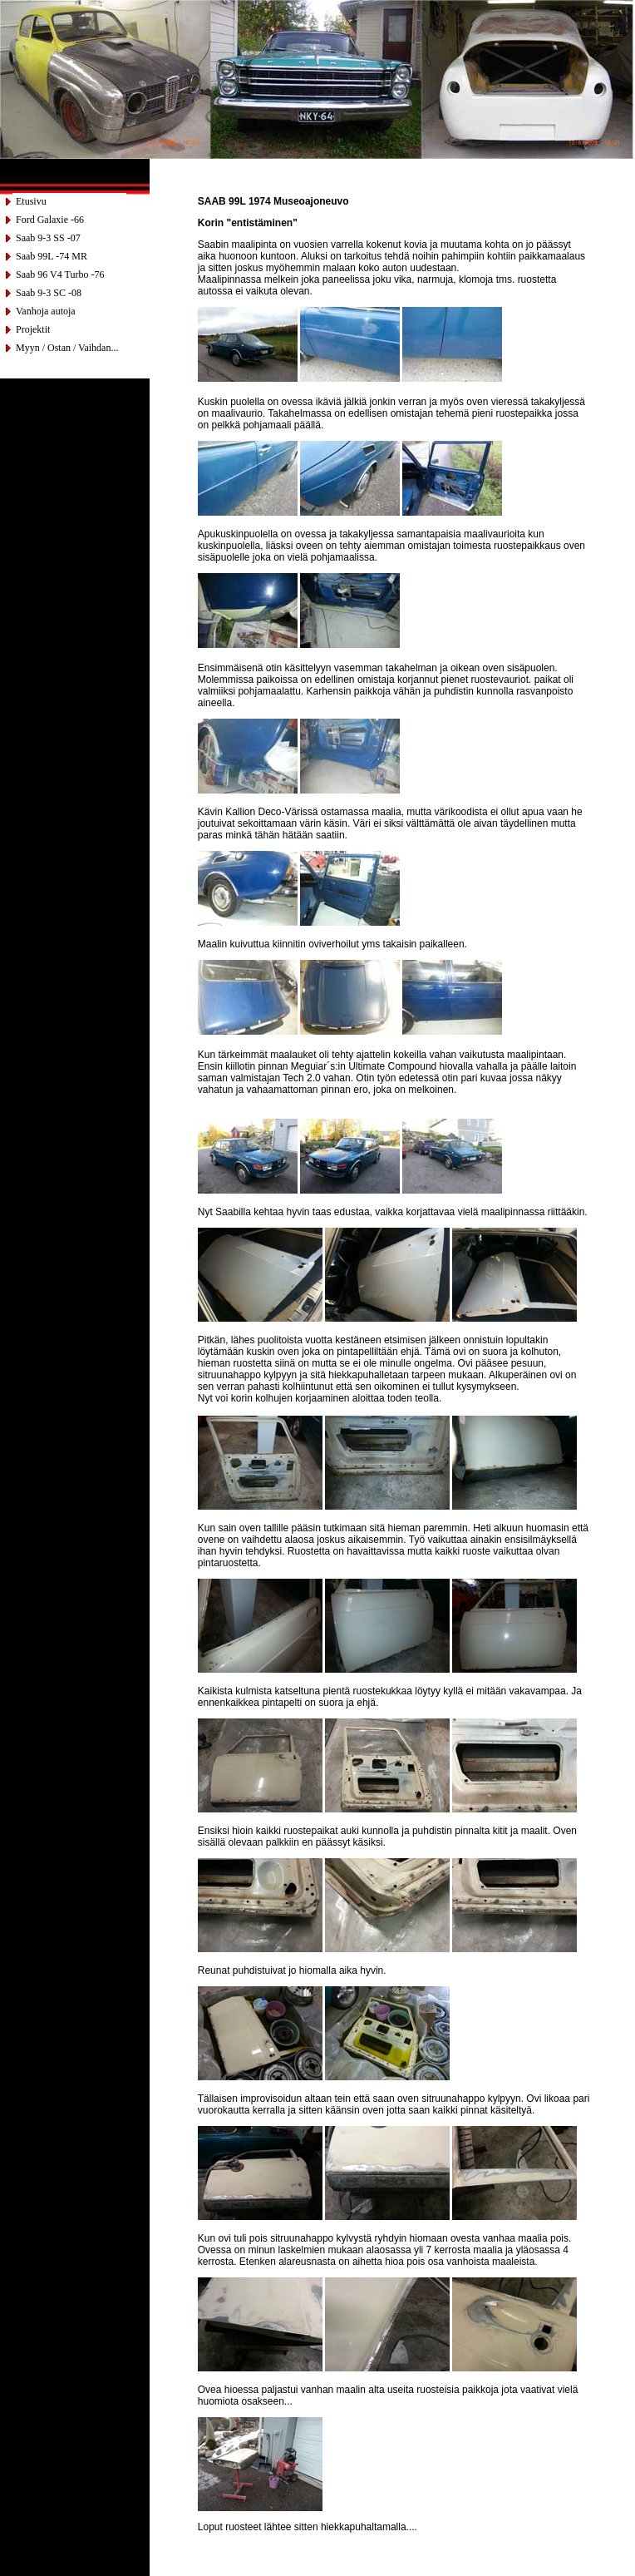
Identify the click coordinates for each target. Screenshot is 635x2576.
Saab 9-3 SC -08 (48, 293)
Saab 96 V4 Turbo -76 (60, 274)
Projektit (33, 329)
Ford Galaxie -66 (50, 219)
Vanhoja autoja (46, 311)
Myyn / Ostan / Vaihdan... (67, 348)
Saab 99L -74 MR (51, 256)
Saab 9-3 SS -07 (48, 238)
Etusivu (31, 201)
